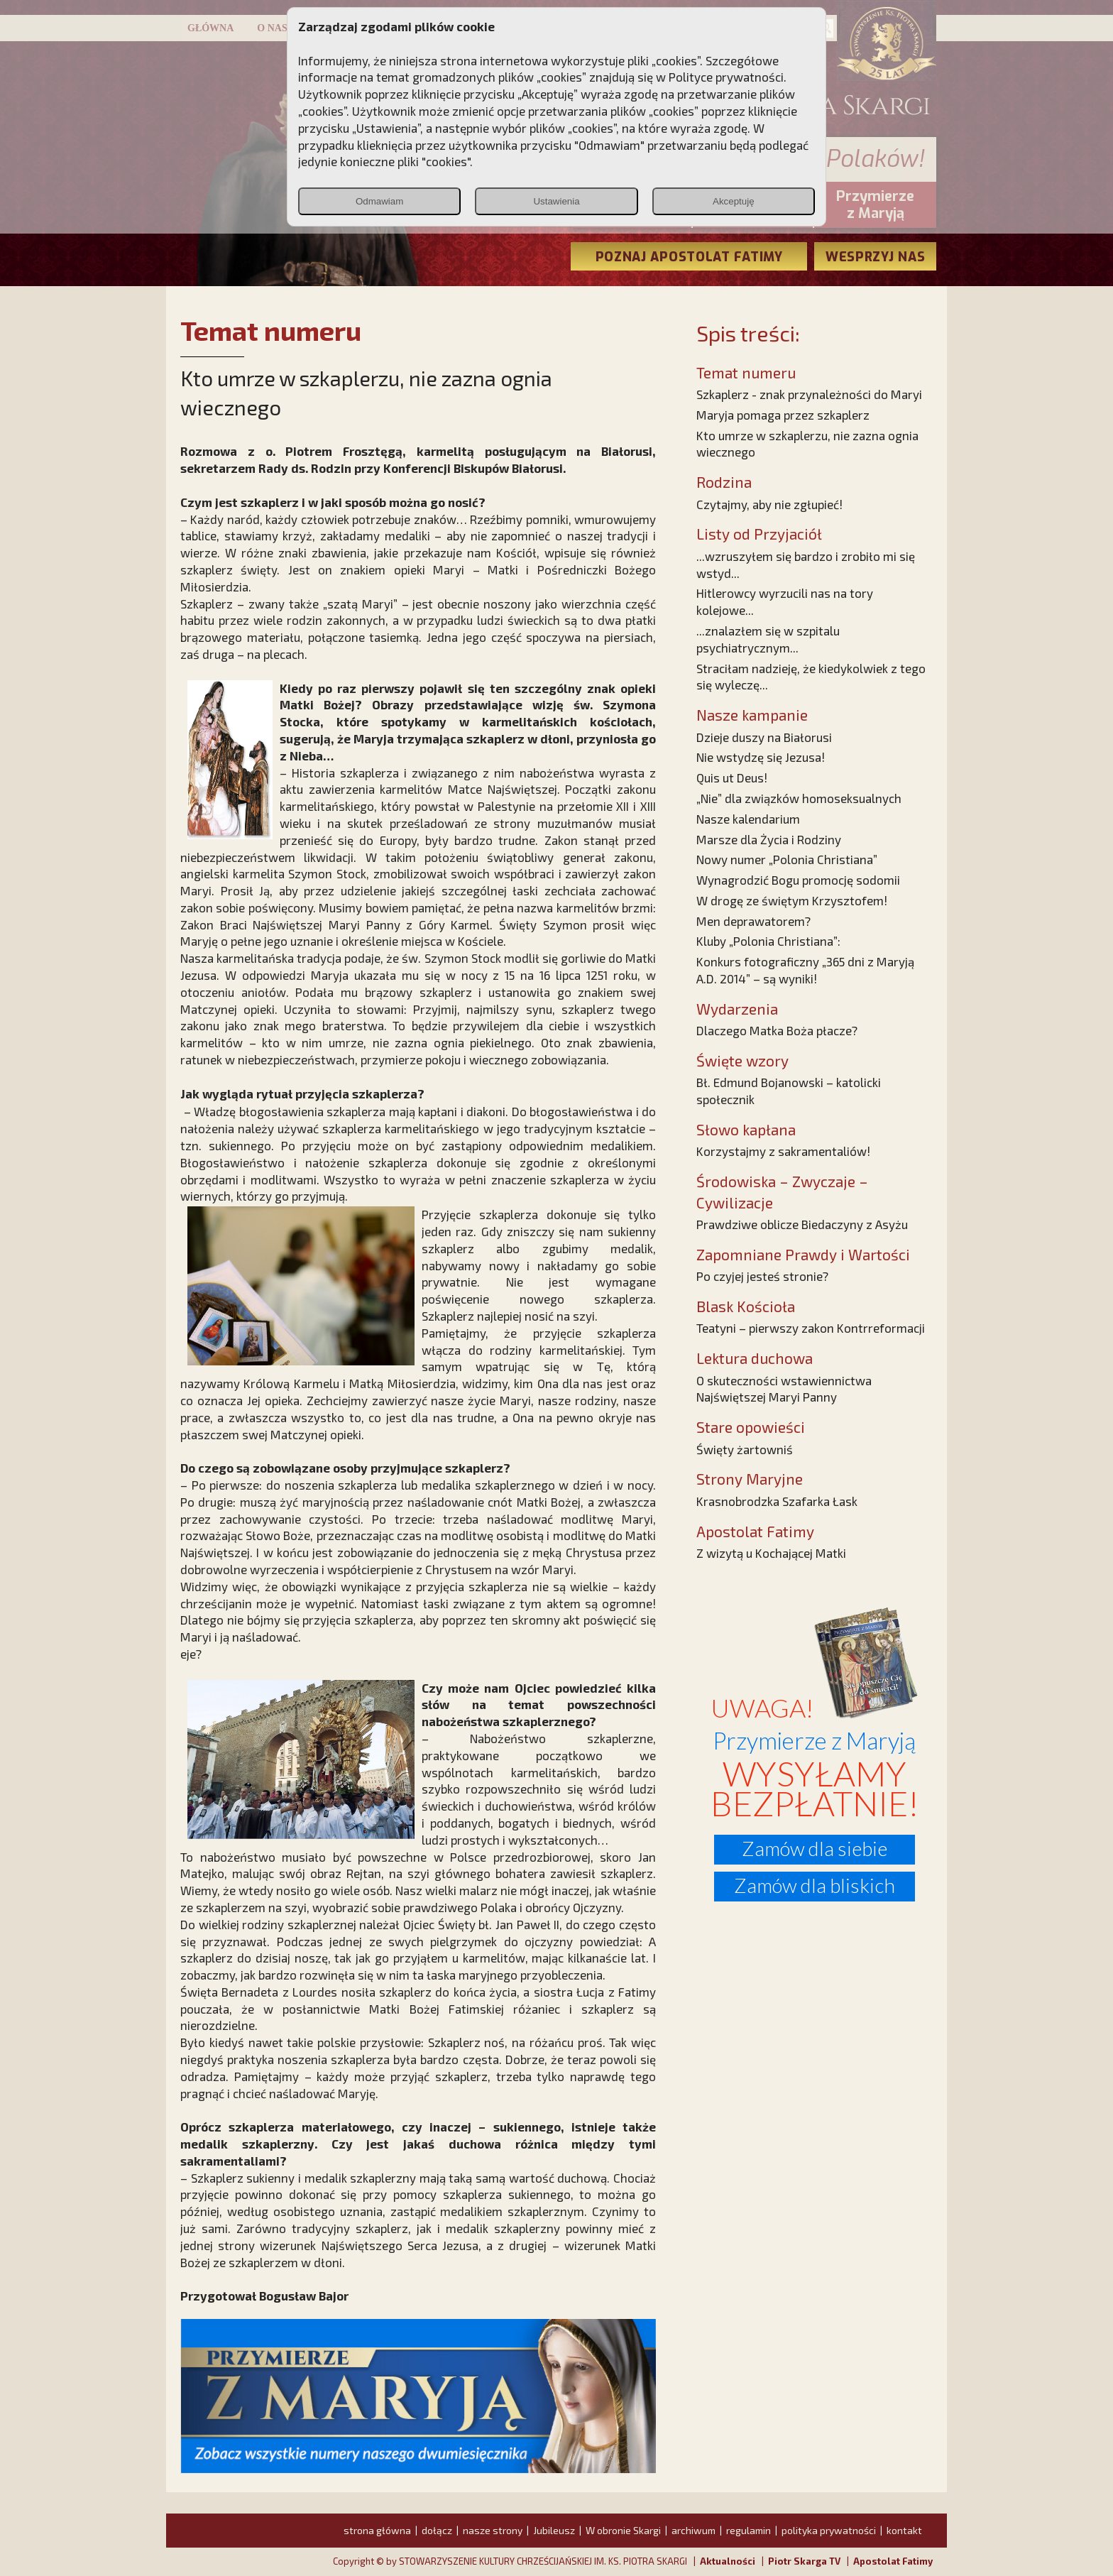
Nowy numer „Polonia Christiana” (786, 859)
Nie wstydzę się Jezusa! (760, 757)
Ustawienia (556, 201)
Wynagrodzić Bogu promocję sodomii (798, 880)
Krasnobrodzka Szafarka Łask (776, 1501)
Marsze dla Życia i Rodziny (768, 839)
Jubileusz (554, 2530)
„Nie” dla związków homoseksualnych (798, 798)
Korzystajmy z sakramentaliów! (783, 1151)
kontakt (904, 2530)
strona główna (377, 2530)
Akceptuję (734, 201)
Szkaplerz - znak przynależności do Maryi (809, 394)
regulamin (748, 2530)
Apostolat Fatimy (893, 2561)
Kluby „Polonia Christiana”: (768, 941)
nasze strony (492, 2530)
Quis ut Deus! (731, 777)
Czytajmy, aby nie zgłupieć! (769, 504)
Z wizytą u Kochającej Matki (771, 1553)
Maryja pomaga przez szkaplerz (783, 415)
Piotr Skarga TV (804, 2561)
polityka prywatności (829, 2530)
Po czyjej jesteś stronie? (762, 1276)
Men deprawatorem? (753, 921)
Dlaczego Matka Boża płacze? (776, 1030)
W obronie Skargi (623, 2530)
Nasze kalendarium (748, 819)
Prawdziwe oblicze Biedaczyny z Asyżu (802, 1224)
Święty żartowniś (744, 1449)
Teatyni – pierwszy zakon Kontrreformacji (810, 1328)
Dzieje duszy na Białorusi (764, 737)
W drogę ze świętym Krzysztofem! (791, 900)
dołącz (437, 2530)
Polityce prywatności (726, 77)
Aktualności (727, 2561)
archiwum (693, 2530)
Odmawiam (379, 201)
